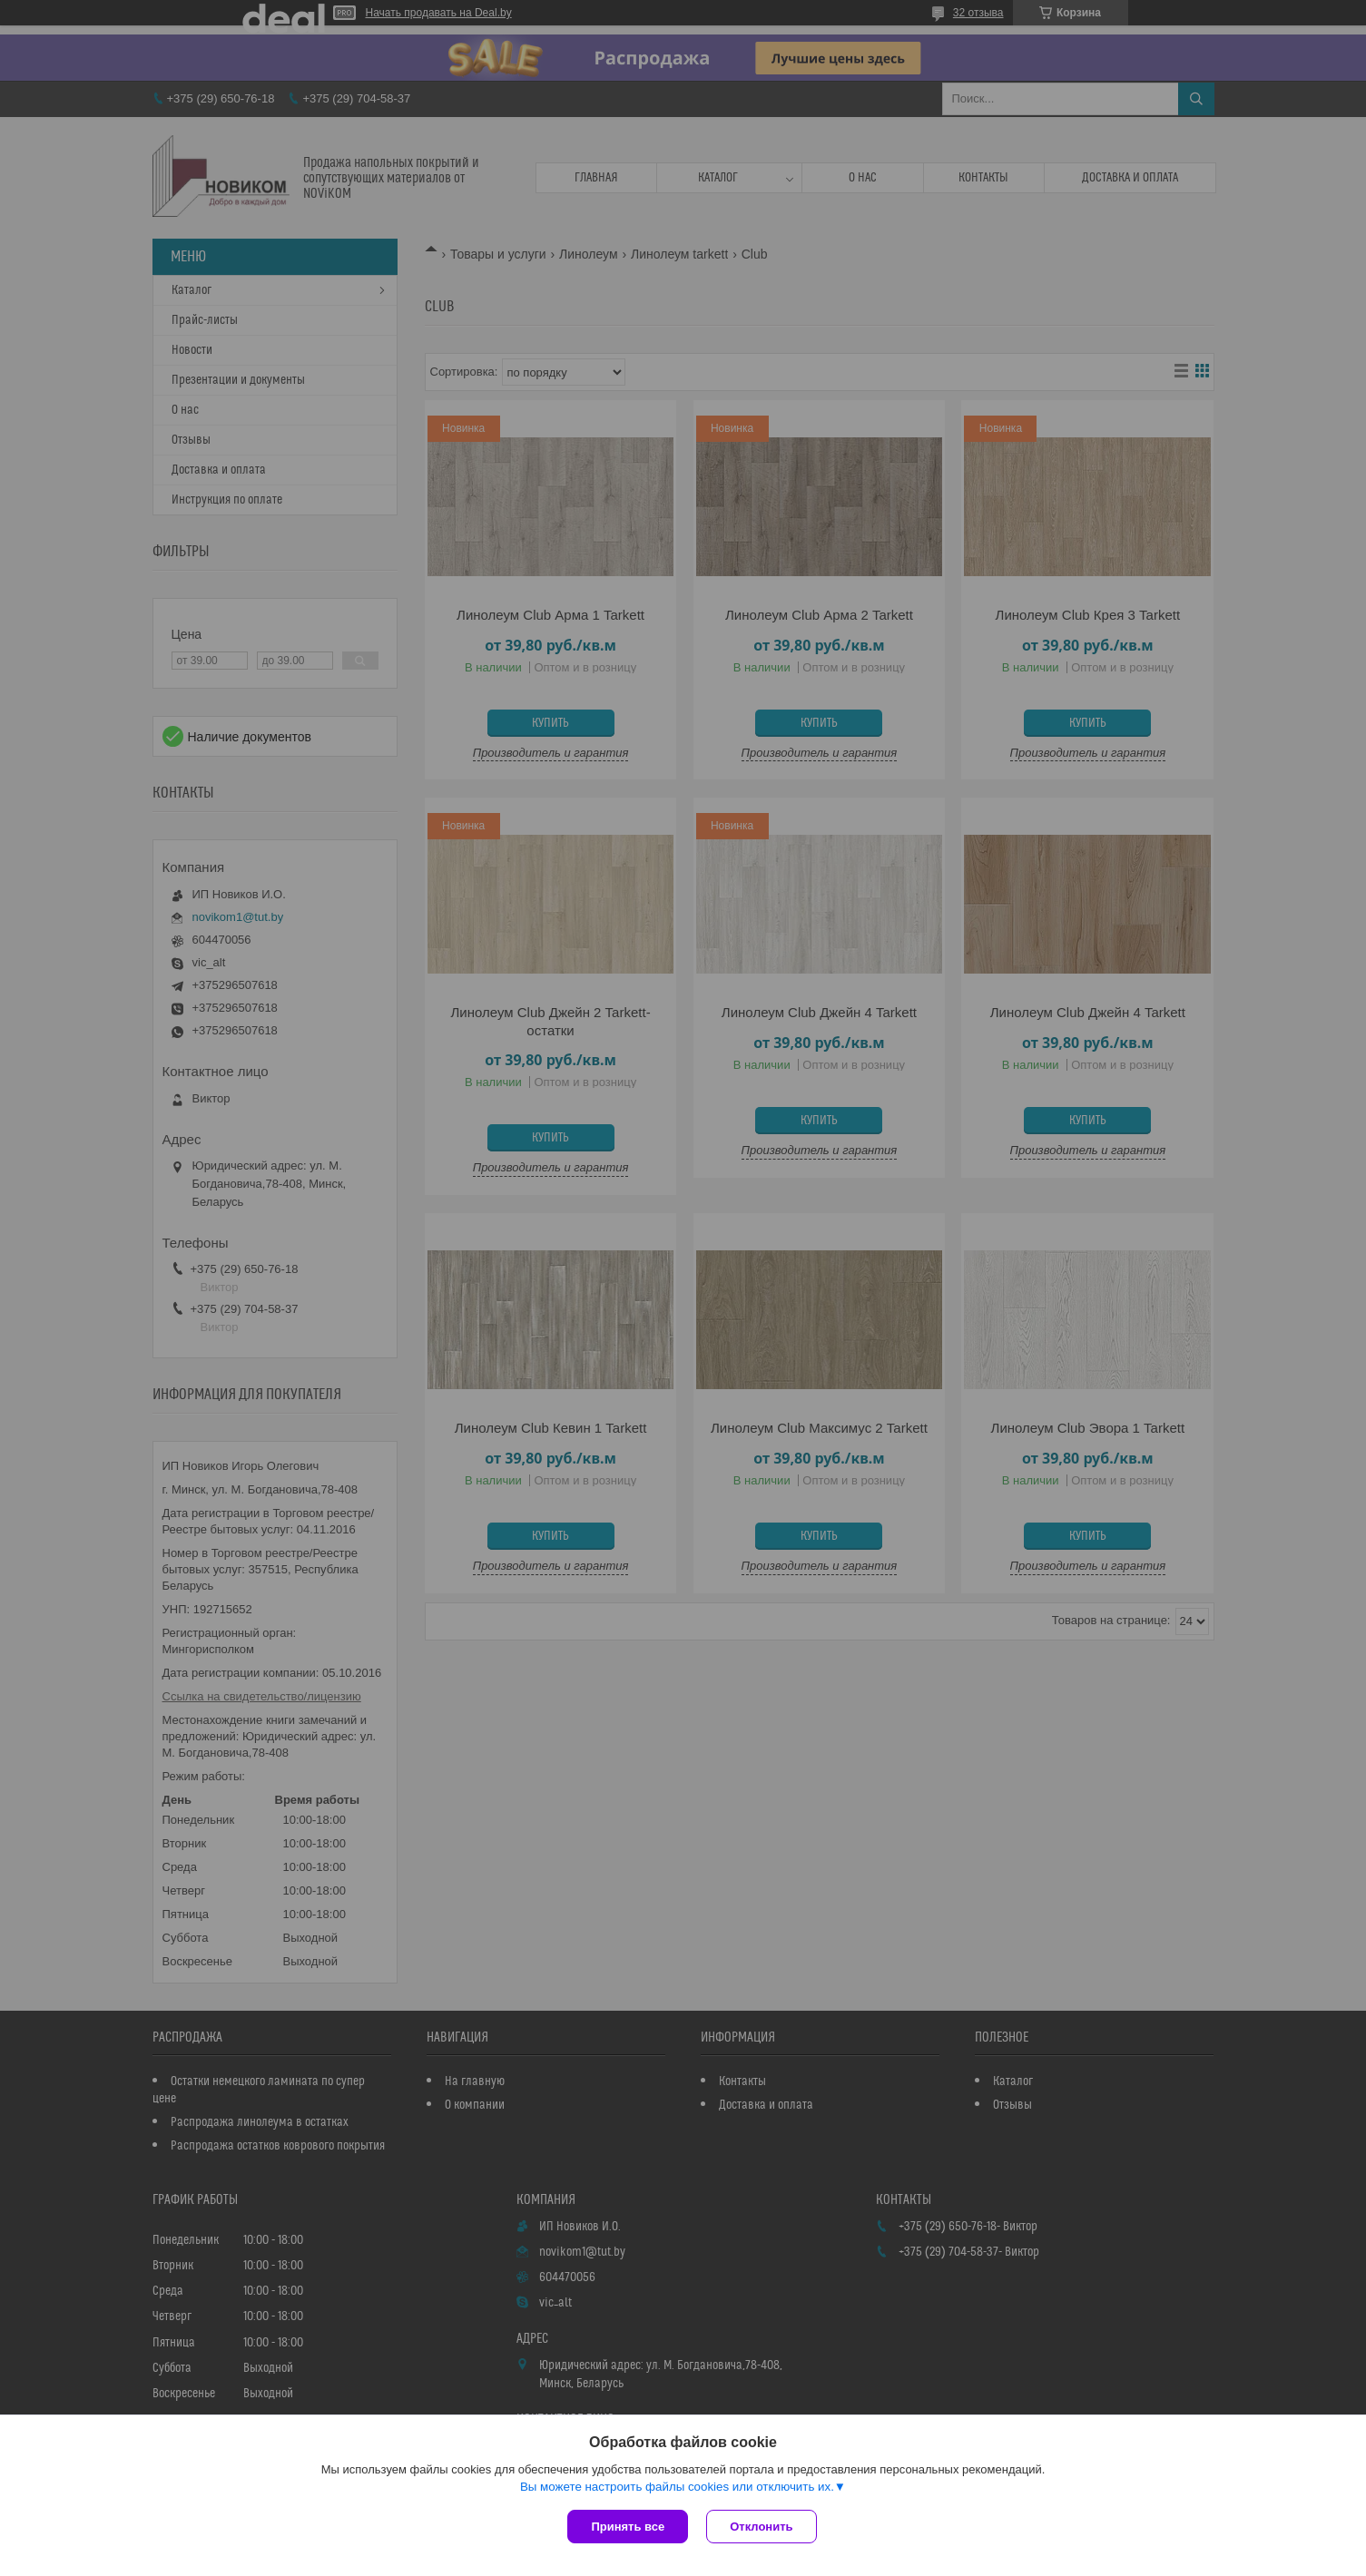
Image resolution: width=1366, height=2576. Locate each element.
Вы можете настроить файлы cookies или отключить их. (677, 2486)
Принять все (627, 2526)
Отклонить (761, 2526)
